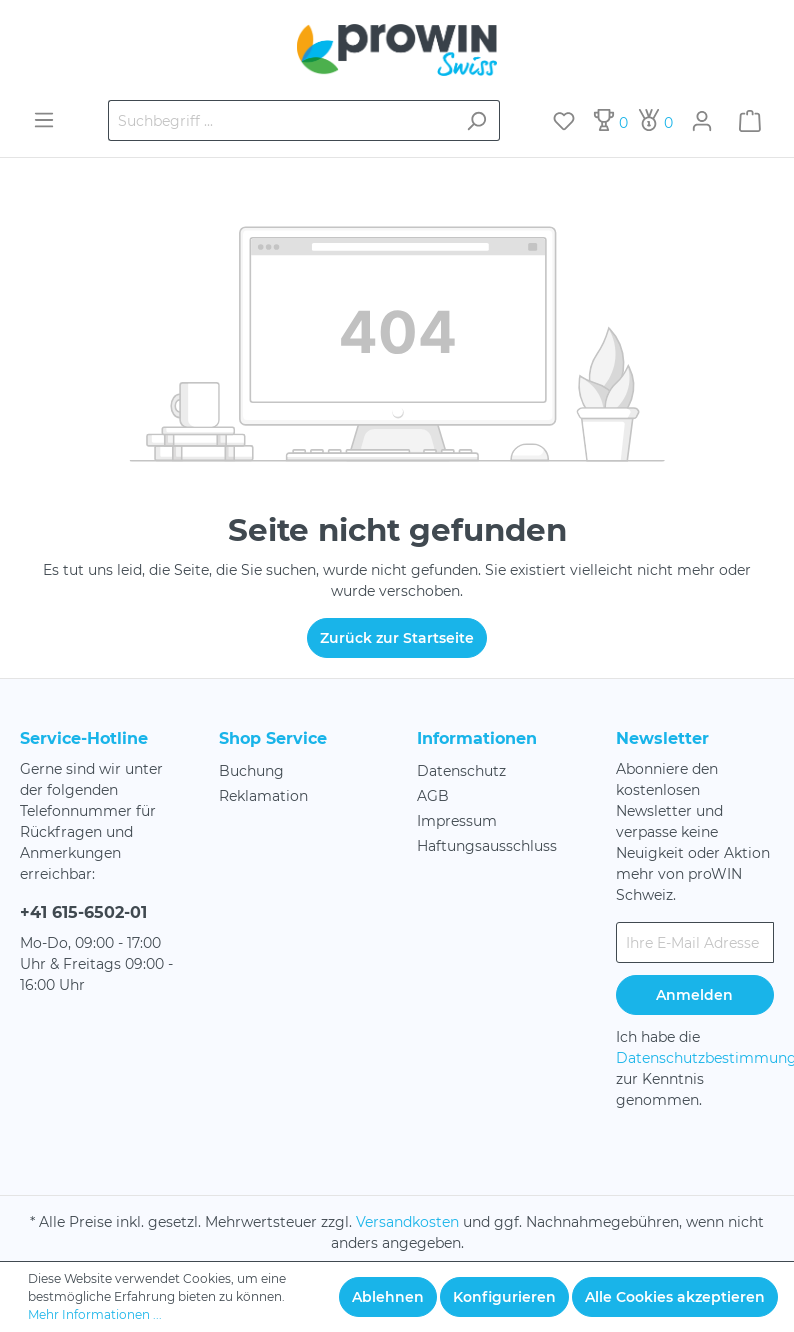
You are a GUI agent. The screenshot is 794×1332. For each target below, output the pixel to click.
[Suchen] (476, 120)
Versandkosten (407, 1222)
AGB (433, 796)
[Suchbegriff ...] (281, 120)
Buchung (251, 771)
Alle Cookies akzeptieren (675, 1297)
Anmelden (694, 995)
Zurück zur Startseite (397, 638)
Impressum (457, 821)
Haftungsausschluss (487, 846)
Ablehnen (388, 1297)
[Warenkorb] (750, 121)
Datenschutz (461, 771)
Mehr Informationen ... (95, 1314)
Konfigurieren (504, 1297)
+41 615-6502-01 (83, 912)
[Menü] (44, 120)
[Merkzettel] (564, 121)
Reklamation (263, 796)
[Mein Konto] (702, 121)
